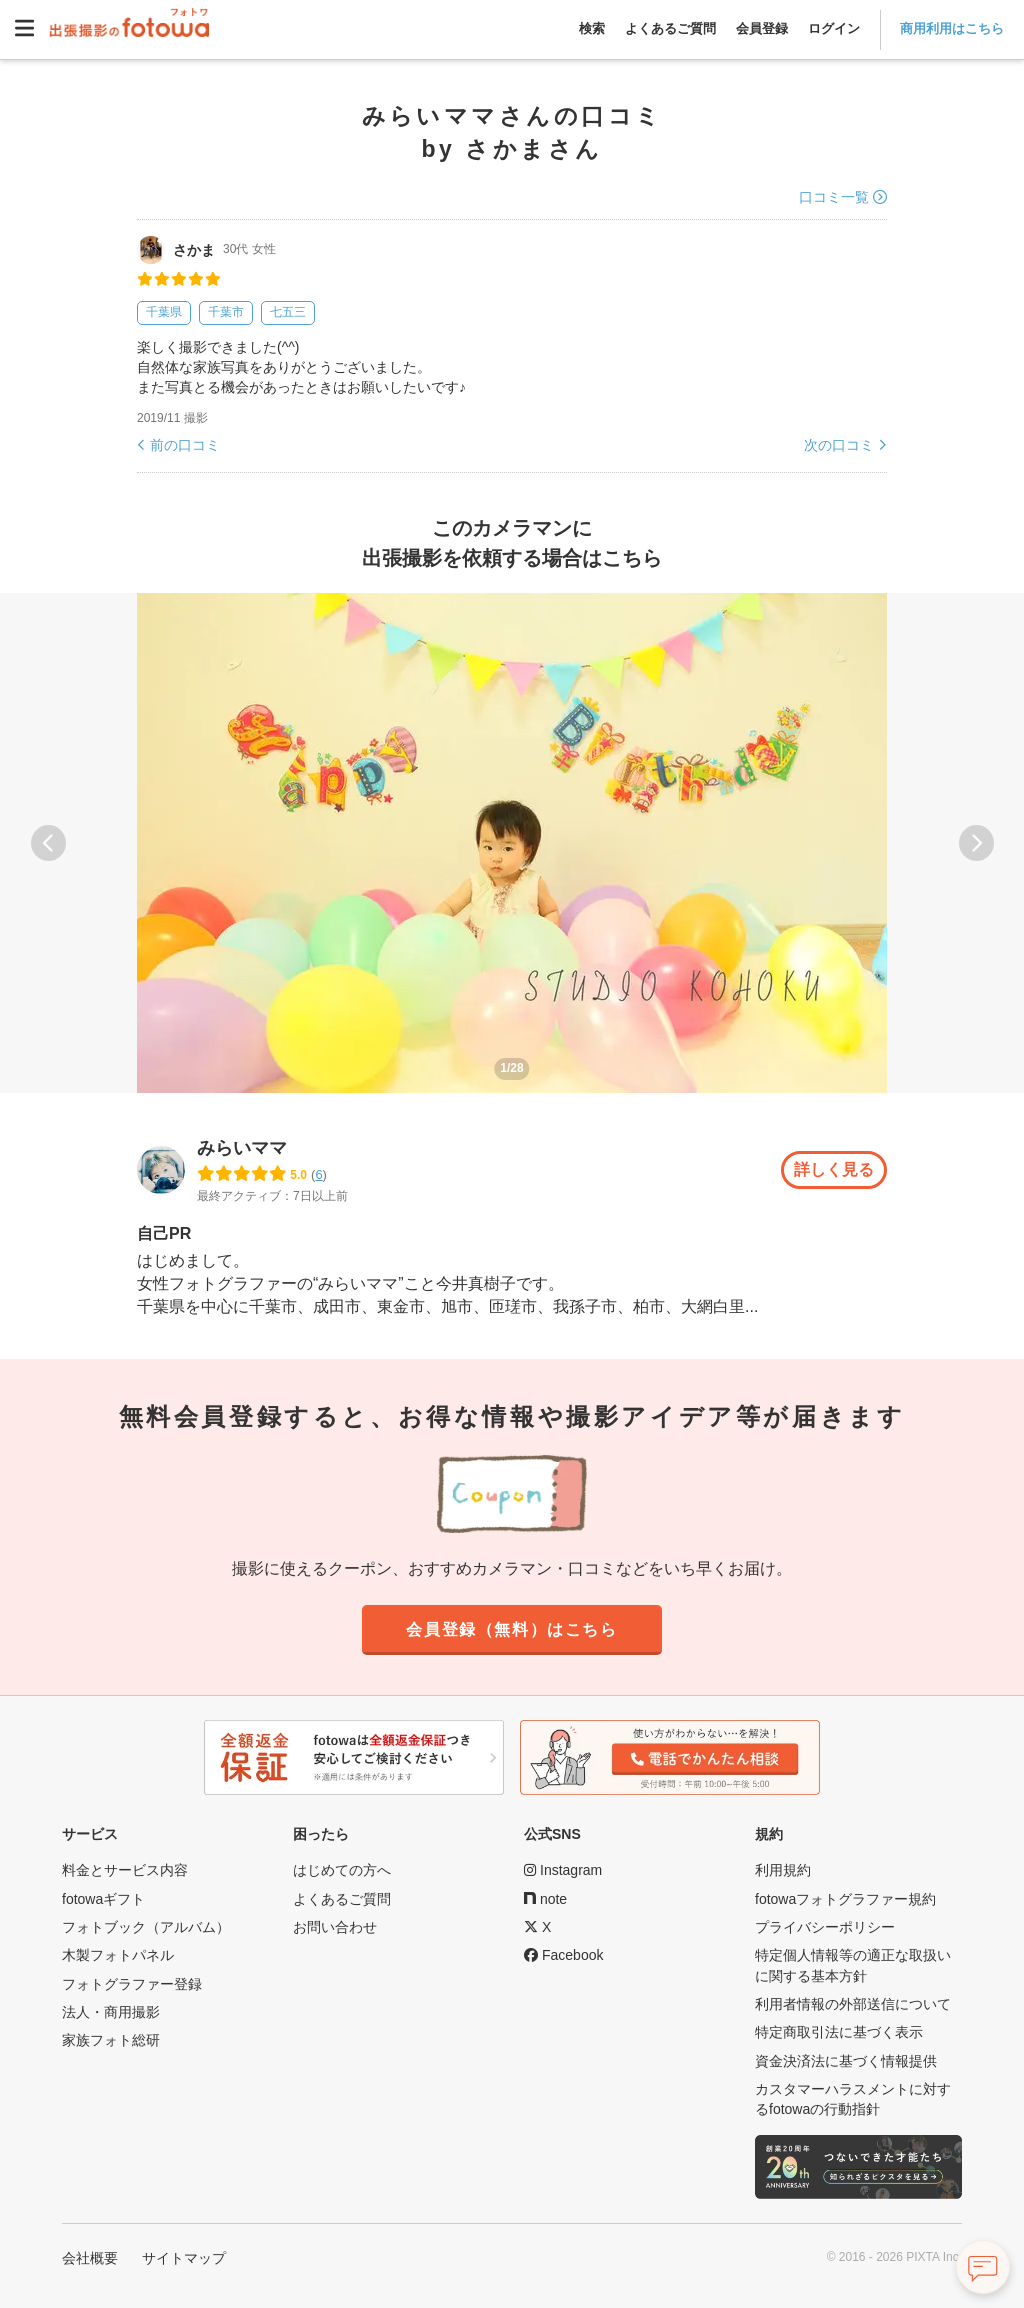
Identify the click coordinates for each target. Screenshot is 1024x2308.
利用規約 (783, 1871)
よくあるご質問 (670, 28)
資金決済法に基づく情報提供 (846, 2061)
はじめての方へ (342, 1871)
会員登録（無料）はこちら (511, 1629)
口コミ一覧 (834, 197)
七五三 (288, 312)
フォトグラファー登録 (132, 1984)
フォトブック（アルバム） (146, 1927)
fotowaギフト (103, 1899)
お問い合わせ (335, 1927)
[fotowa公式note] (545, 1899)
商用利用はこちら (952, 28)
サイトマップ (184, 2258)
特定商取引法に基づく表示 (839, 2033)
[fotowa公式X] (537, 1927)
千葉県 (164, 312)
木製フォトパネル (118, 1956)
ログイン (834, 28)
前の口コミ (185, 445)
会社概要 (90, 2258)
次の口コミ (839, 445)
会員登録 (762, 28)
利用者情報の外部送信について (853, 2004)
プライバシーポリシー (825, 1927)
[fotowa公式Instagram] (563, 1871)
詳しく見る (834, 1170)
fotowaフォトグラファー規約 (845, 1899)
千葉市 (226, 312)
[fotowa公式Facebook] (563, 1956)
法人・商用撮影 (111, 2012)
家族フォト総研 (111, 2041)
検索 (592, 28)
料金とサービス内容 (125, 1871)
